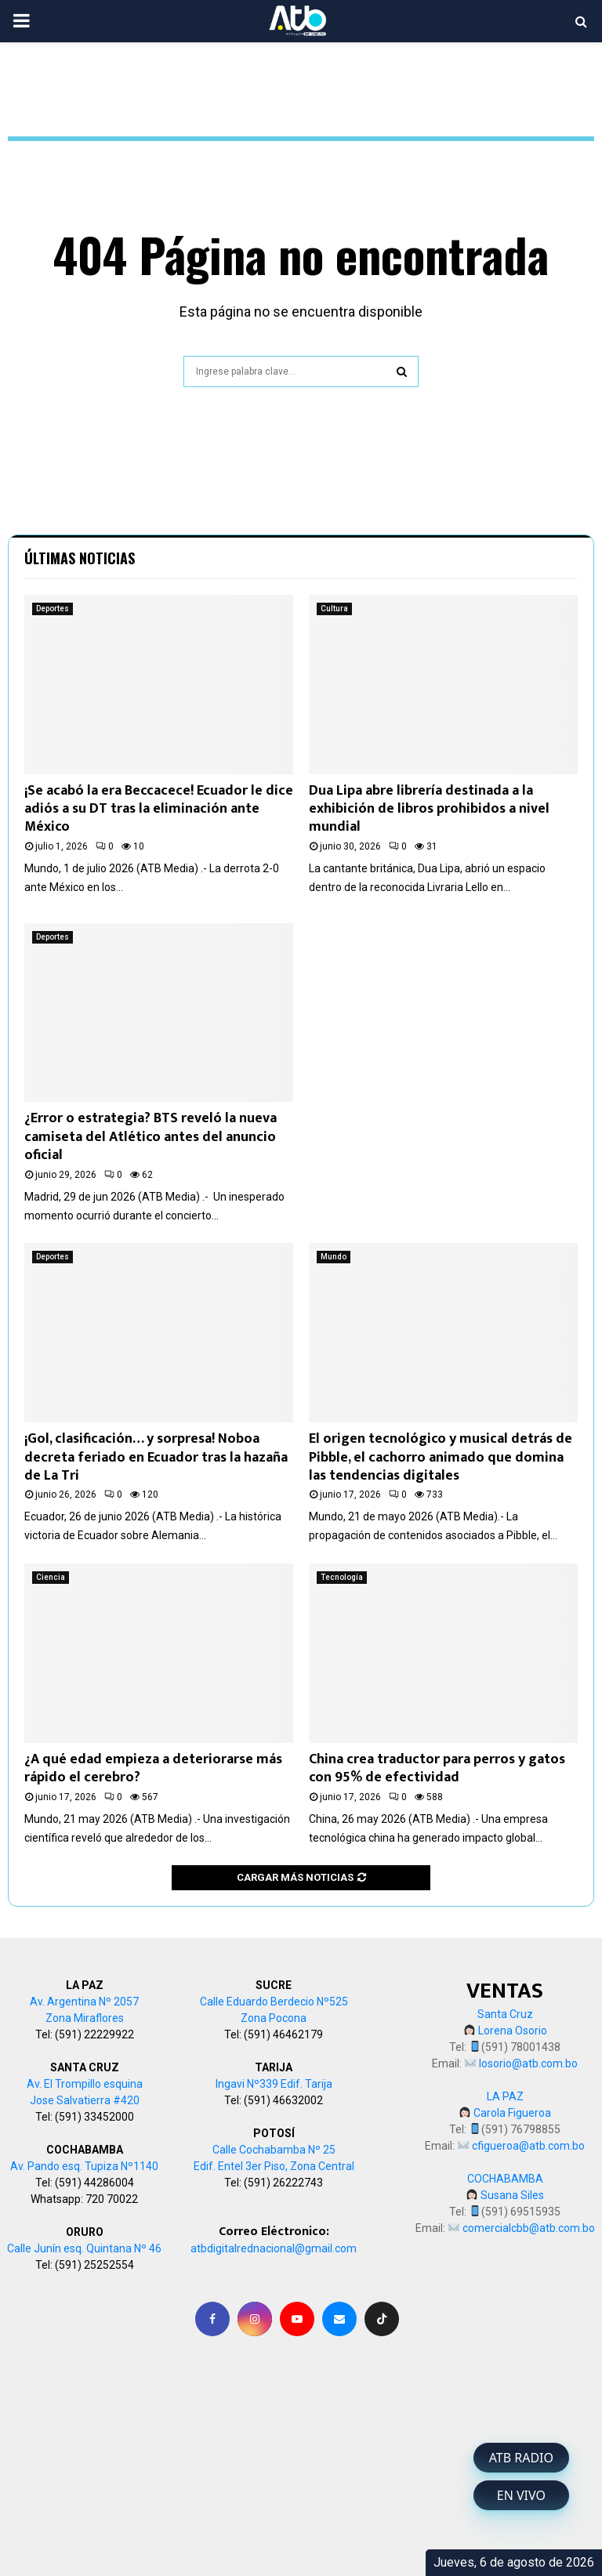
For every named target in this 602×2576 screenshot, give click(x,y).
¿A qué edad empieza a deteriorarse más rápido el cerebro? (153, 1768)
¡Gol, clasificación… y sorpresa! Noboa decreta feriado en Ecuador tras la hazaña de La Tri (156, 1457)
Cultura (334, 608)
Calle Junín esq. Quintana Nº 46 (84, 2248)
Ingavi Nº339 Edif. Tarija (274, 2084)
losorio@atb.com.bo (528, 2063)
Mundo (333, 1256)
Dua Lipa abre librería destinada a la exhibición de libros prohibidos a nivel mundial (429, 809)
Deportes (52, 608)
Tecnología (342, 1577)
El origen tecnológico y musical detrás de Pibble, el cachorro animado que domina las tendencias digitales (440, 1457)
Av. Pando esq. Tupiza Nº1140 (84, 2166)
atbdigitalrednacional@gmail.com (273, 2248)
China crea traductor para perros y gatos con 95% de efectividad (437, 1768)
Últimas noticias (79, 558)
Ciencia (50, 1577)
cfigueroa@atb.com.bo (528, 2145)
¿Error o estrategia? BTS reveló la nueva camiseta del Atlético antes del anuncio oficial (150, 1137)
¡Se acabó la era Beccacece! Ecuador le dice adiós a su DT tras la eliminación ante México (158, 809)
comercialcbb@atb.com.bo (528, 2228)
